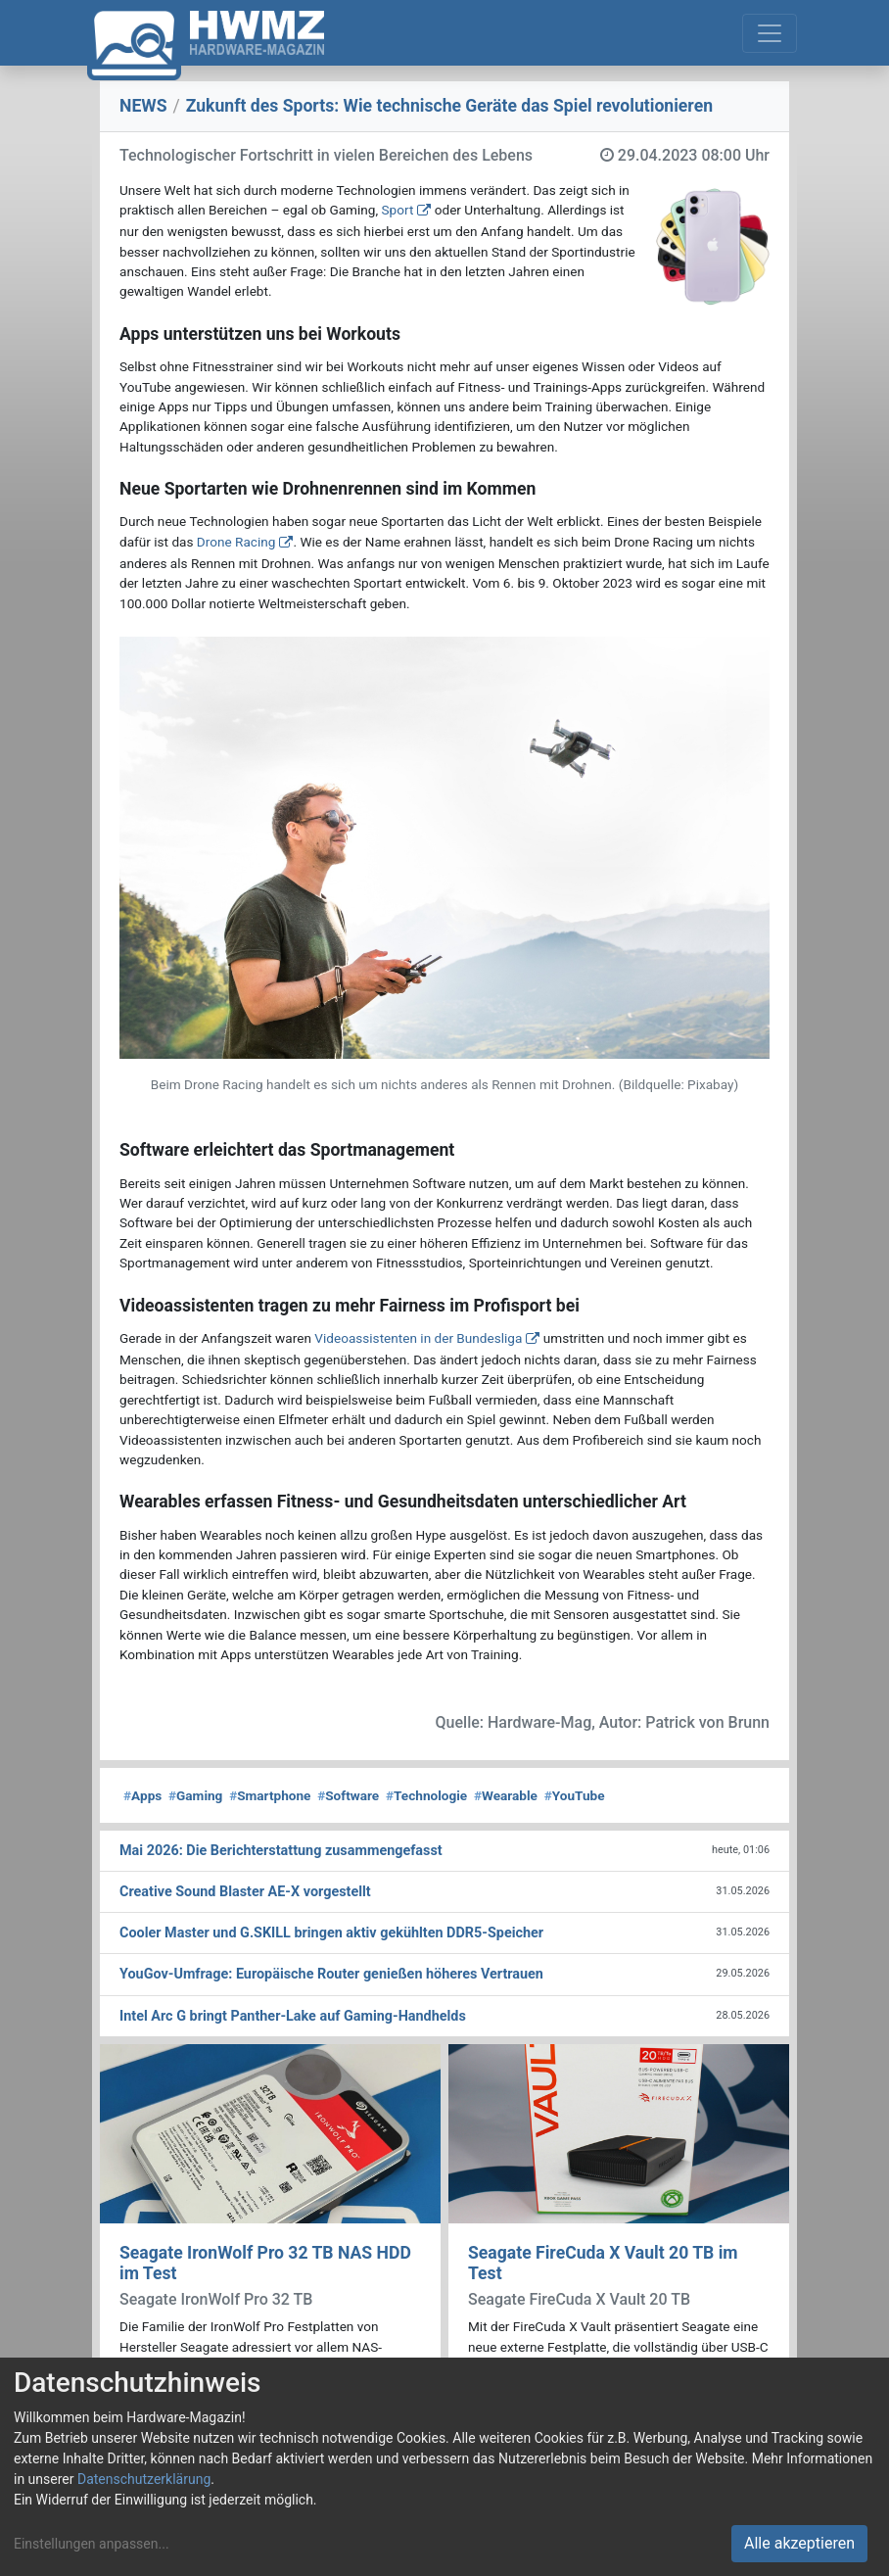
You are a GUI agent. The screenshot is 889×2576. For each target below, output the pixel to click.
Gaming (195, 1795)
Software (348, 1795)
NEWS (143, 106)
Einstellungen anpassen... (91, 2544)
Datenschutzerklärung (144, 2479)
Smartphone (269, 1795)
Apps (142, 1795)
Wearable (506, 1795)
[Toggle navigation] (769, 33)
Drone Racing (236, 541)
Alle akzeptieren (799, 2543)
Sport (398, 209)
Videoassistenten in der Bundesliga (418, 1338)
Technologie (426, 1795)
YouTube (574, 1795)
